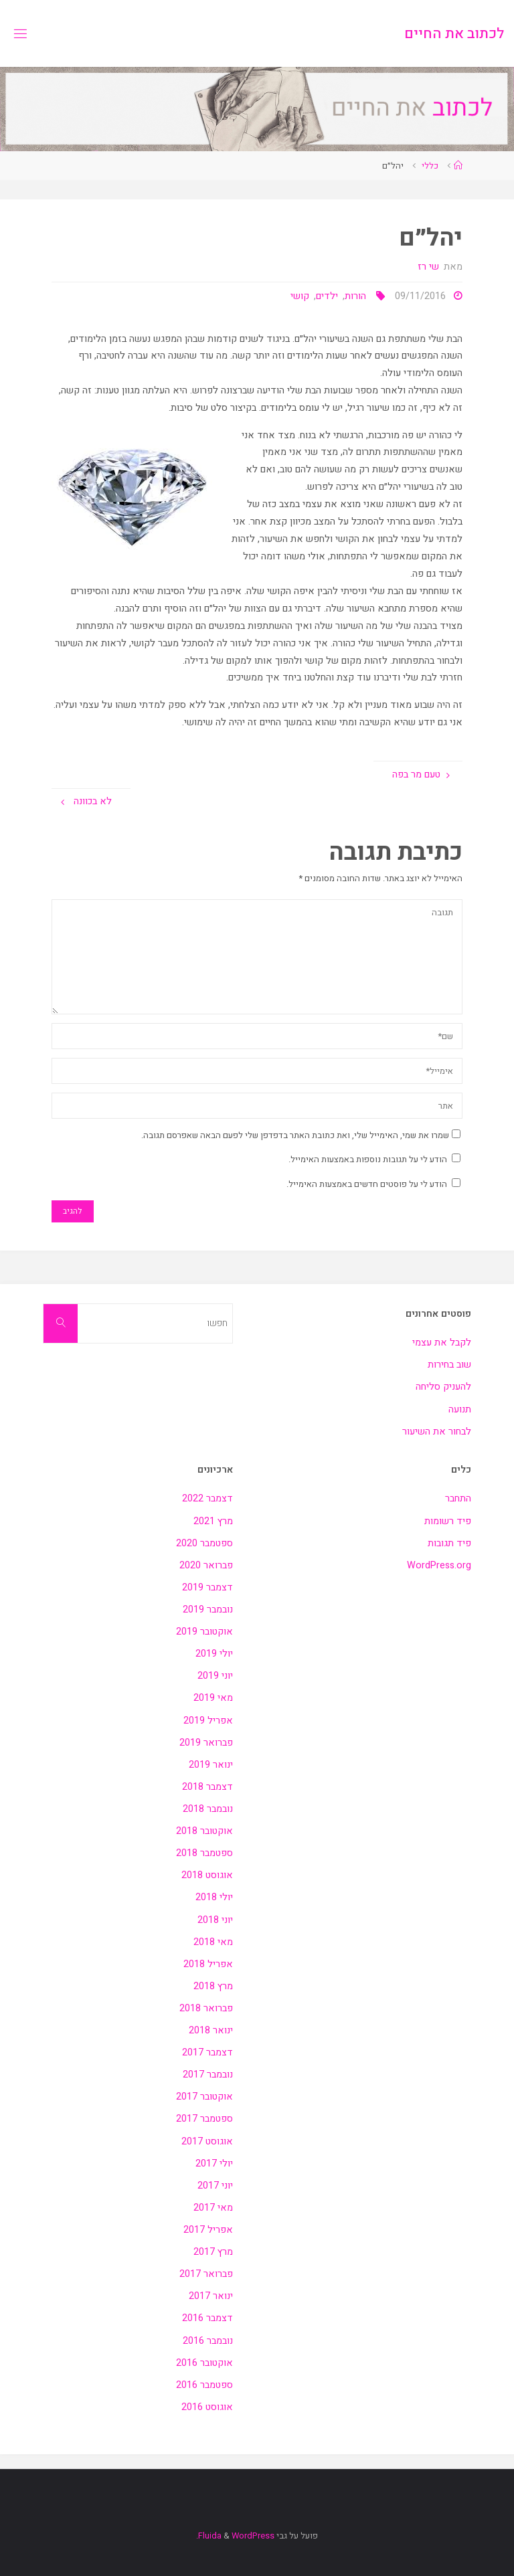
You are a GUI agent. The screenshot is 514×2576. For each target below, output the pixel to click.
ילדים (327, 296)
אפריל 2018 (208, 1964)
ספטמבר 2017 (204, 2119)
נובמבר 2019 (208, 1609)
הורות (355, 296)
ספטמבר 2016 (204, 2385)
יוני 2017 (215, 2186)
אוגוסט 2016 (207, 2407)
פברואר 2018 (206, 2008)
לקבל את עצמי (441, 1343)
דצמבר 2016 (207, 2318)
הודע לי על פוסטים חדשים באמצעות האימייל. (366, 1184)
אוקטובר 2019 (204, 1632)
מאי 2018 (213, 1942)
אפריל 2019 (208, 1721)
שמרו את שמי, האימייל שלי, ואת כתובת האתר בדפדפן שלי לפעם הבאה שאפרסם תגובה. (300, 1135)
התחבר (458, 1498)
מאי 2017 (213, 2208)
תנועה (459, 1409)
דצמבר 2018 (207, 1787)
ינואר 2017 (211, 2296)
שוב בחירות (449, 1365)
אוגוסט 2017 (207, 2141)
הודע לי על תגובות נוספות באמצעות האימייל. (367, 1159)
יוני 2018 (215, 1920)
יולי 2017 (214, 2163)
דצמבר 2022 (207, 1498)
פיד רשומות (447, 1521)
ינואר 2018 (211, 2030)
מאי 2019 (213, 1698)
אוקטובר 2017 (204, 2097)
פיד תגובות (449, 1543)
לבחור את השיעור (436, 1431)
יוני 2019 (215, 1676)
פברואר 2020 (206, 1565)
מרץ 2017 (213, 2252)
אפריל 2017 (208, 2230)
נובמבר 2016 (208, 2341)
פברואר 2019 (206, 1743)
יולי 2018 (214, 1897)
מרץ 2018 (213, 1986)
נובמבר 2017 (208, 2074)
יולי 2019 (214, 1654)
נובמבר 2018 (208, 1809)
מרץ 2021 (213, 1521)
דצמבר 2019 (207, 1587)
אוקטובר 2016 (204, 2363)
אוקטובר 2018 (204, 1831)
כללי (430, 165)
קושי (299, 296)
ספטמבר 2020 (204, 1543)
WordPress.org (439, 1565)
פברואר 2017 (206, 2274)
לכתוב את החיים (454, 33)
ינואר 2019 (211, 1765)
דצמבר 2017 (207, 2052)
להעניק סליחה (443, 1387)
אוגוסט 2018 (207, 1875)
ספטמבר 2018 (204, 1853)
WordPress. (235, 2535)
